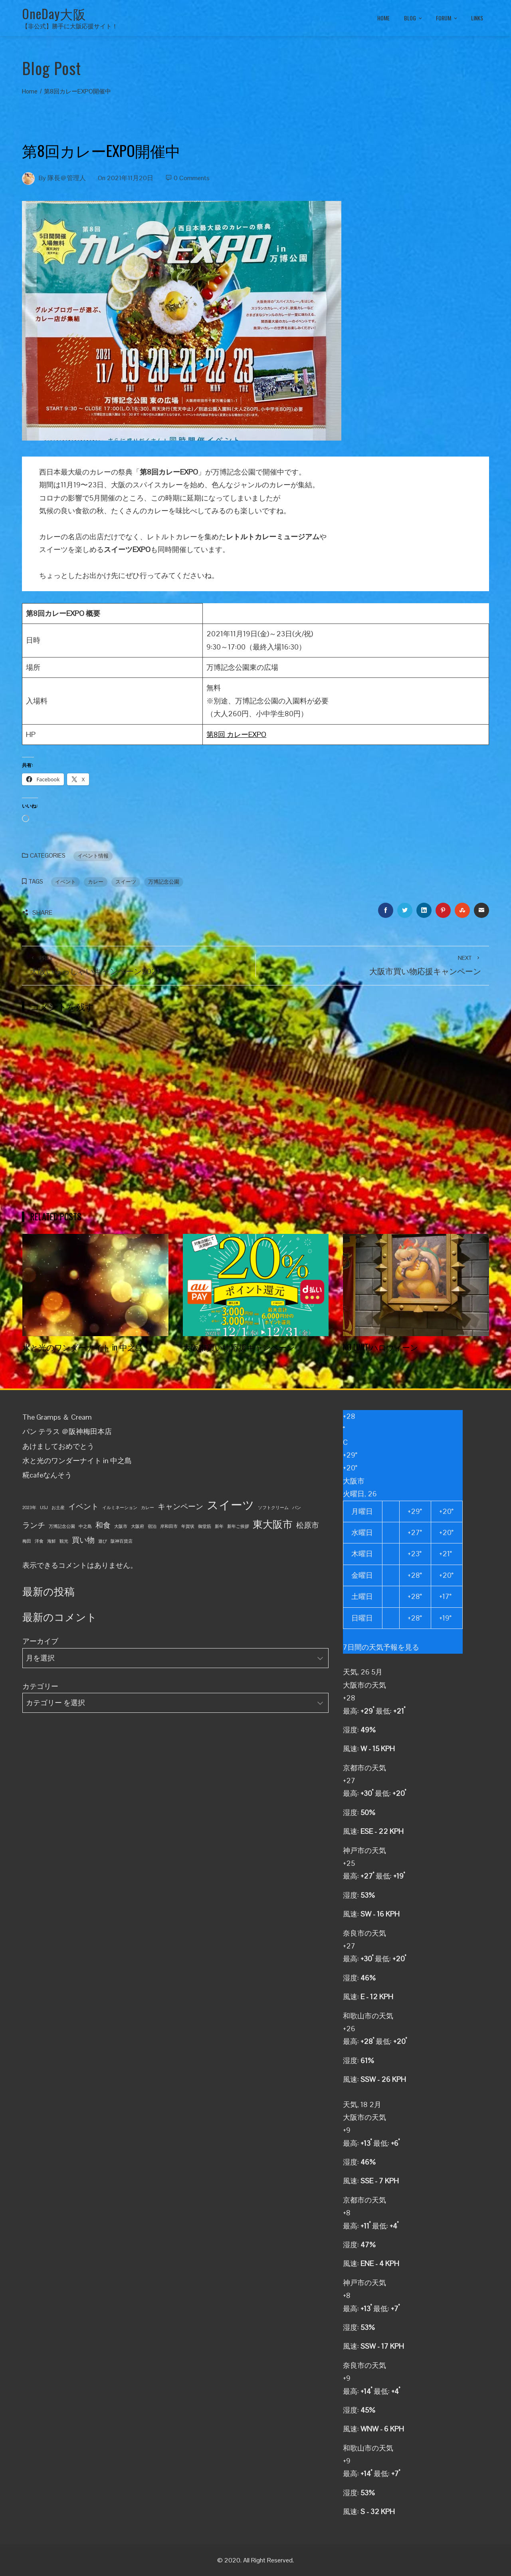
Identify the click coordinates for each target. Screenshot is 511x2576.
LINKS (477, 18)
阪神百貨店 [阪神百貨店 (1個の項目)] (122, 1541)
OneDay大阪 (54, 13)
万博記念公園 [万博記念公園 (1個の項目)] (62, 1526)
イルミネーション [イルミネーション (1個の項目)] (119, 1507)
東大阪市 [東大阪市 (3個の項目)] (273, 1524)
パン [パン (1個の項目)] (296, 1507)
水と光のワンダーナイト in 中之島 (82, 1347)
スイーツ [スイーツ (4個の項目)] (230, 1505)
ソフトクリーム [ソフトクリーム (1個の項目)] (273, 1507)
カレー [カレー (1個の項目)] (147, 1507)
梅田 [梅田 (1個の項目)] (26, 1541)
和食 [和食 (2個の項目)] (103, 1525)
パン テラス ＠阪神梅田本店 (67, 1431)
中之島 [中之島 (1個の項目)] (85, 1526)
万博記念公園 (163, 882)
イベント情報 (93, 856)
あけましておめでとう (58, 1446)
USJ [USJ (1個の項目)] (44, 1507)
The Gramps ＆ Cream (57, 1417)
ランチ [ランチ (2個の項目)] (33, 1525)
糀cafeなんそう (47, 1475)
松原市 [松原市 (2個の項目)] (307, 1525)
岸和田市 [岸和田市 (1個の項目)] (169, 1526)
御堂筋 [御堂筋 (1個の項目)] (204, 1526)
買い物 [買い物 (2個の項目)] (83, 1540)
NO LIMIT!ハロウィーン (380, 1347)
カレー (95, 882)
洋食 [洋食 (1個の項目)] (39, 1541)
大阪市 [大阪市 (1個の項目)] (120, 1526)
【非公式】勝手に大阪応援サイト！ (70, 26)
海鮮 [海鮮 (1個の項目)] (51, 1541)
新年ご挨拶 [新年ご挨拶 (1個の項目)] (238, 1526)
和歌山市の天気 (368, 2015)
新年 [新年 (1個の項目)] (219, 1526)
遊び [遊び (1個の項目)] (102, 1541)
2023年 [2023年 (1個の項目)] (29, 1507)
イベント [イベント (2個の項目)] (83, 1506)
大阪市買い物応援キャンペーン (239, 1347)
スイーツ (125, 882)
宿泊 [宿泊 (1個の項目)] (152, 1526)
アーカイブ (40, 1641)
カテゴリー (40, 1686)
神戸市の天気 (364, 1850)
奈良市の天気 (364, 1933)
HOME (383, 18)
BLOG (413, 18)
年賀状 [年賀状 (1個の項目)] (187, 1526)
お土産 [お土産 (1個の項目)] (58, 1507)
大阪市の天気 (364, 1685)
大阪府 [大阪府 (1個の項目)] (137, 1526)
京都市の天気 (364, 1767)
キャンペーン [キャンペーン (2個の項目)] (180, 1506)
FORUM (447, 18)
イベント (65, 882)
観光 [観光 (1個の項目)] (63, 1541)
